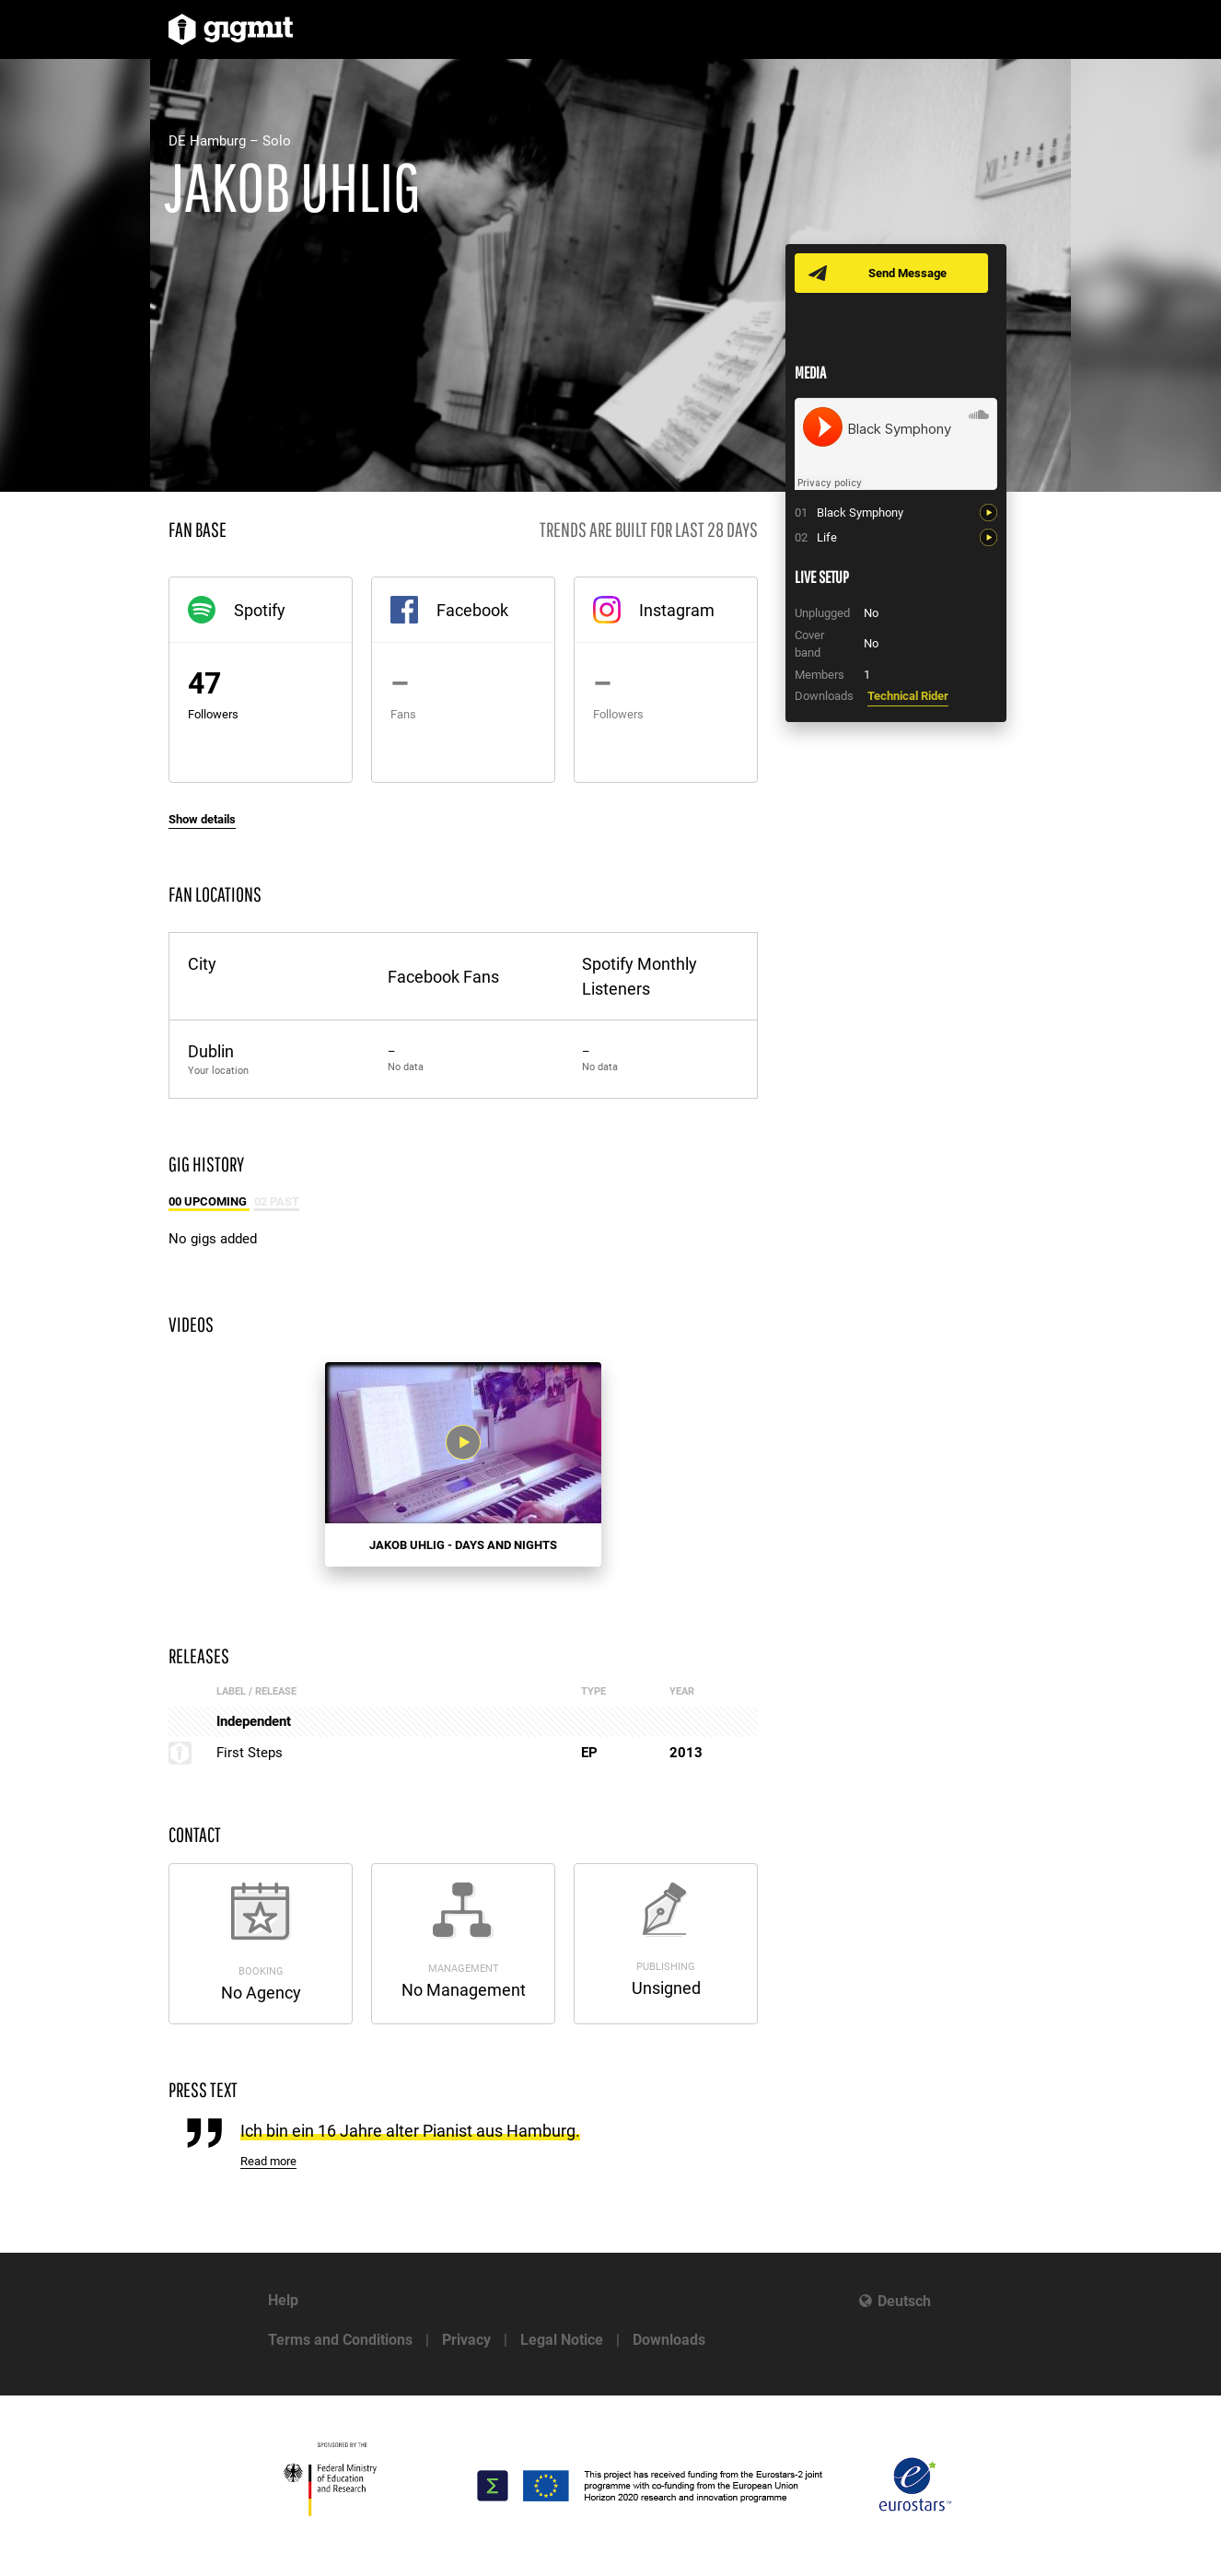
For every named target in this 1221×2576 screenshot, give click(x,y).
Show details (202, 819)
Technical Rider (907, 696)
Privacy (466, 2340)
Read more (268, 2161)
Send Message (907, 273)
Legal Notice (561, 2340)
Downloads (669, 2340)
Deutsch (904, 2301)
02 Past (276, 1201)
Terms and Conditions (340, 2340)
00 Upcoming (209, 1201)
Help (283, 2300)
